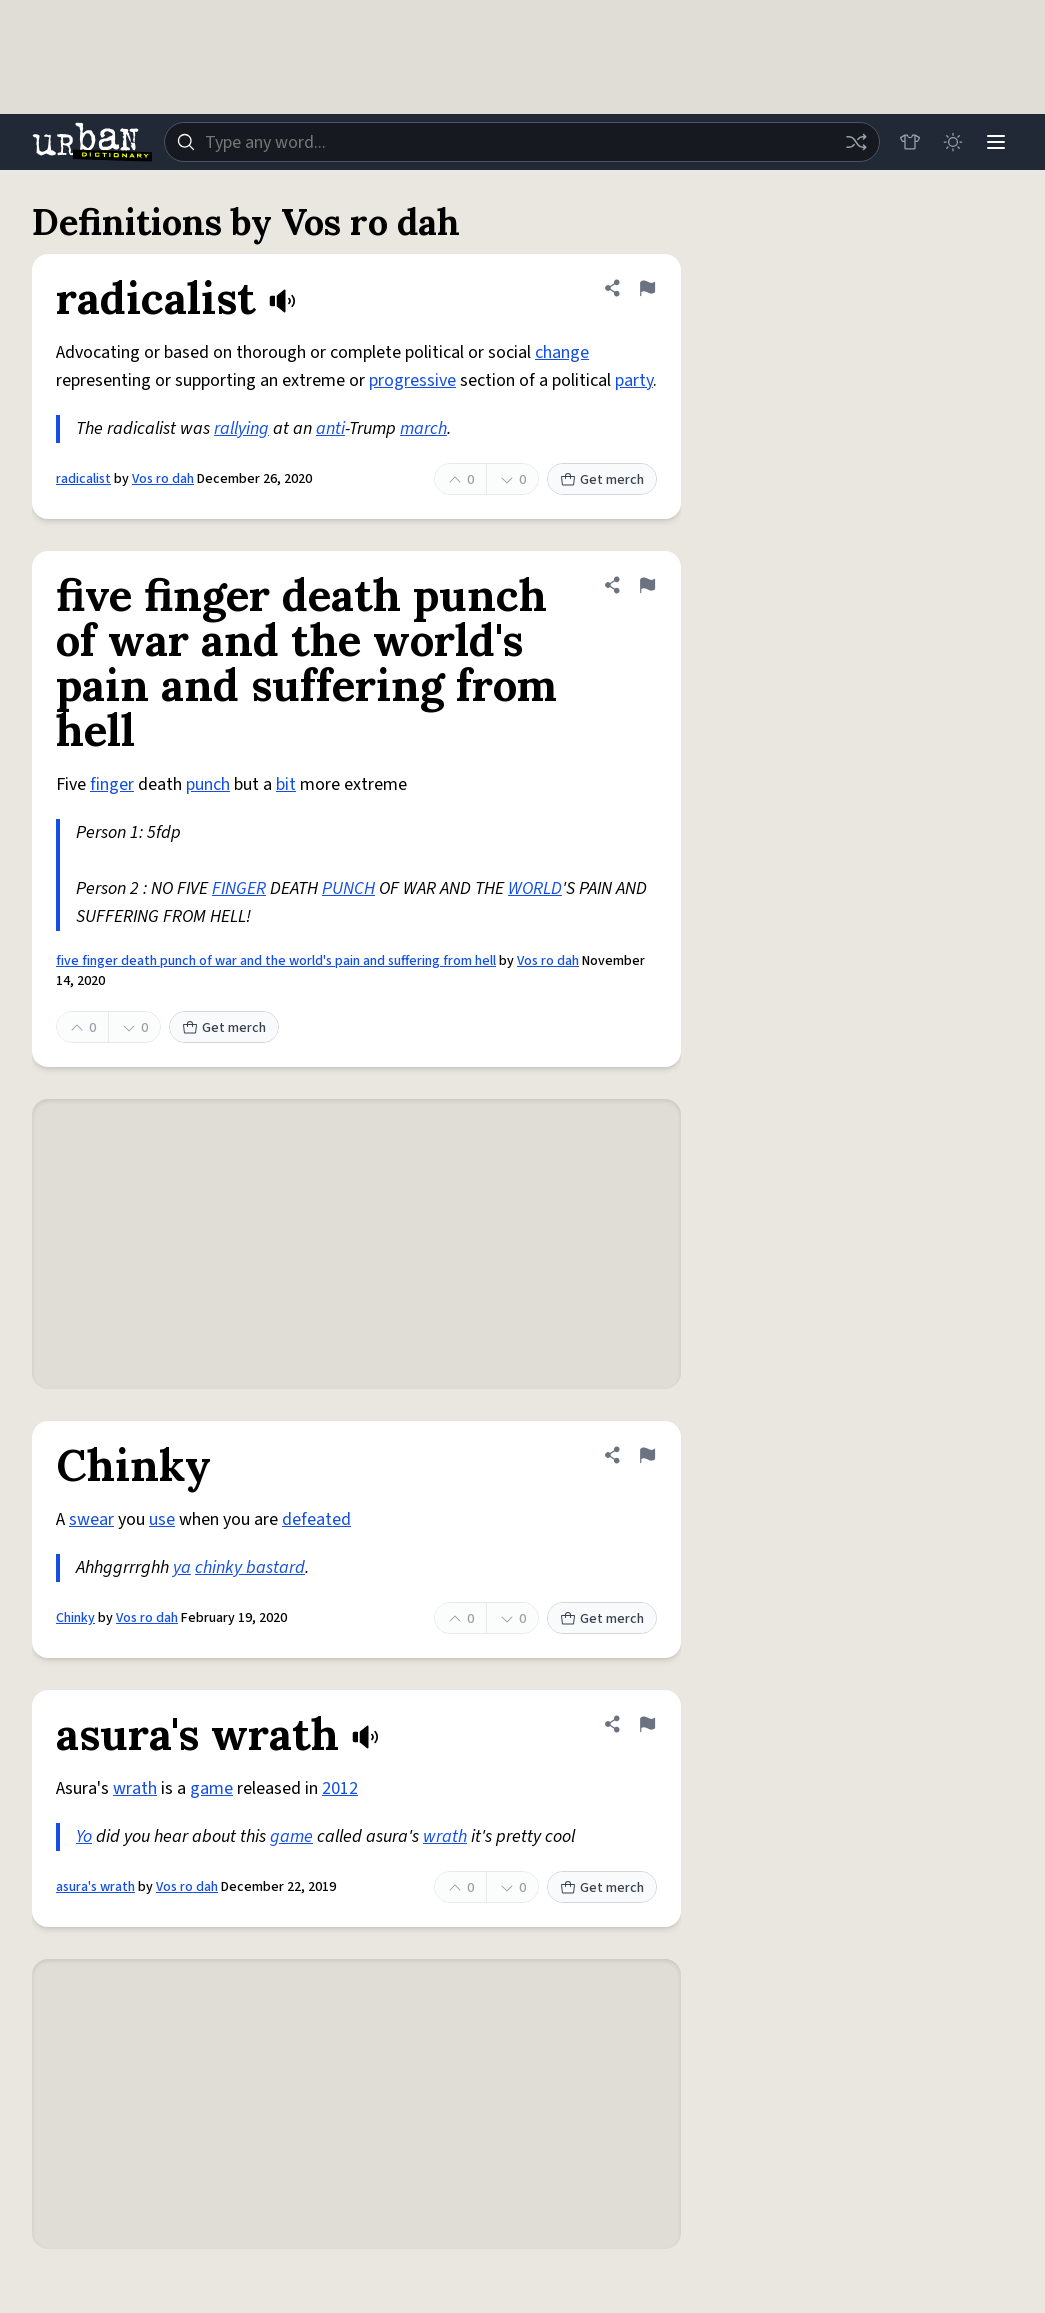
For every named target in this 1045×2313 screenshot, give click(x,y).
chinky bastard (250, 1567)
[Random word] (853, 142)
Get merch (602, 480)
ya (182, 1567)
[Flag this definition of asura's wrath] (647, 1724)
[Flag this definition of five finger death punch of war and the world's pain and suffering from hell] (647, 585)
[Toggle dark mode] (951, 142)
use (162, 1519)
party (634, 380)
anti (330, 428)
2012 (340, 1788)
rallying (241, 428)
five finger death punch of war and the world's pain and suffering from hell (276, 961)
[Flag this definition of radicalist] (647, 288)
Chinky (75, 1618)
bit (286, 784)
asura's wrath (95, 1887)
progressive (412, 380)
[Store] (907, 142)
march (423, 428)
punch (208, 784)
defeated (316, 1519)
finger (112, 784)
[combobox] (520, 142)
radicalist (83, 479)
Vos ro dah (163, 479)
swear (91, 1519)
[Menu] (995, 142)
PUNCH (348, 888)
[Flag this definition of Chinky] (647, 1455)
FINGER (239, 888)
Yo (84, 1836)
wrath (135, 1788)
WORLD (535, 888)
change (562, 352)
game (211, 1788)
